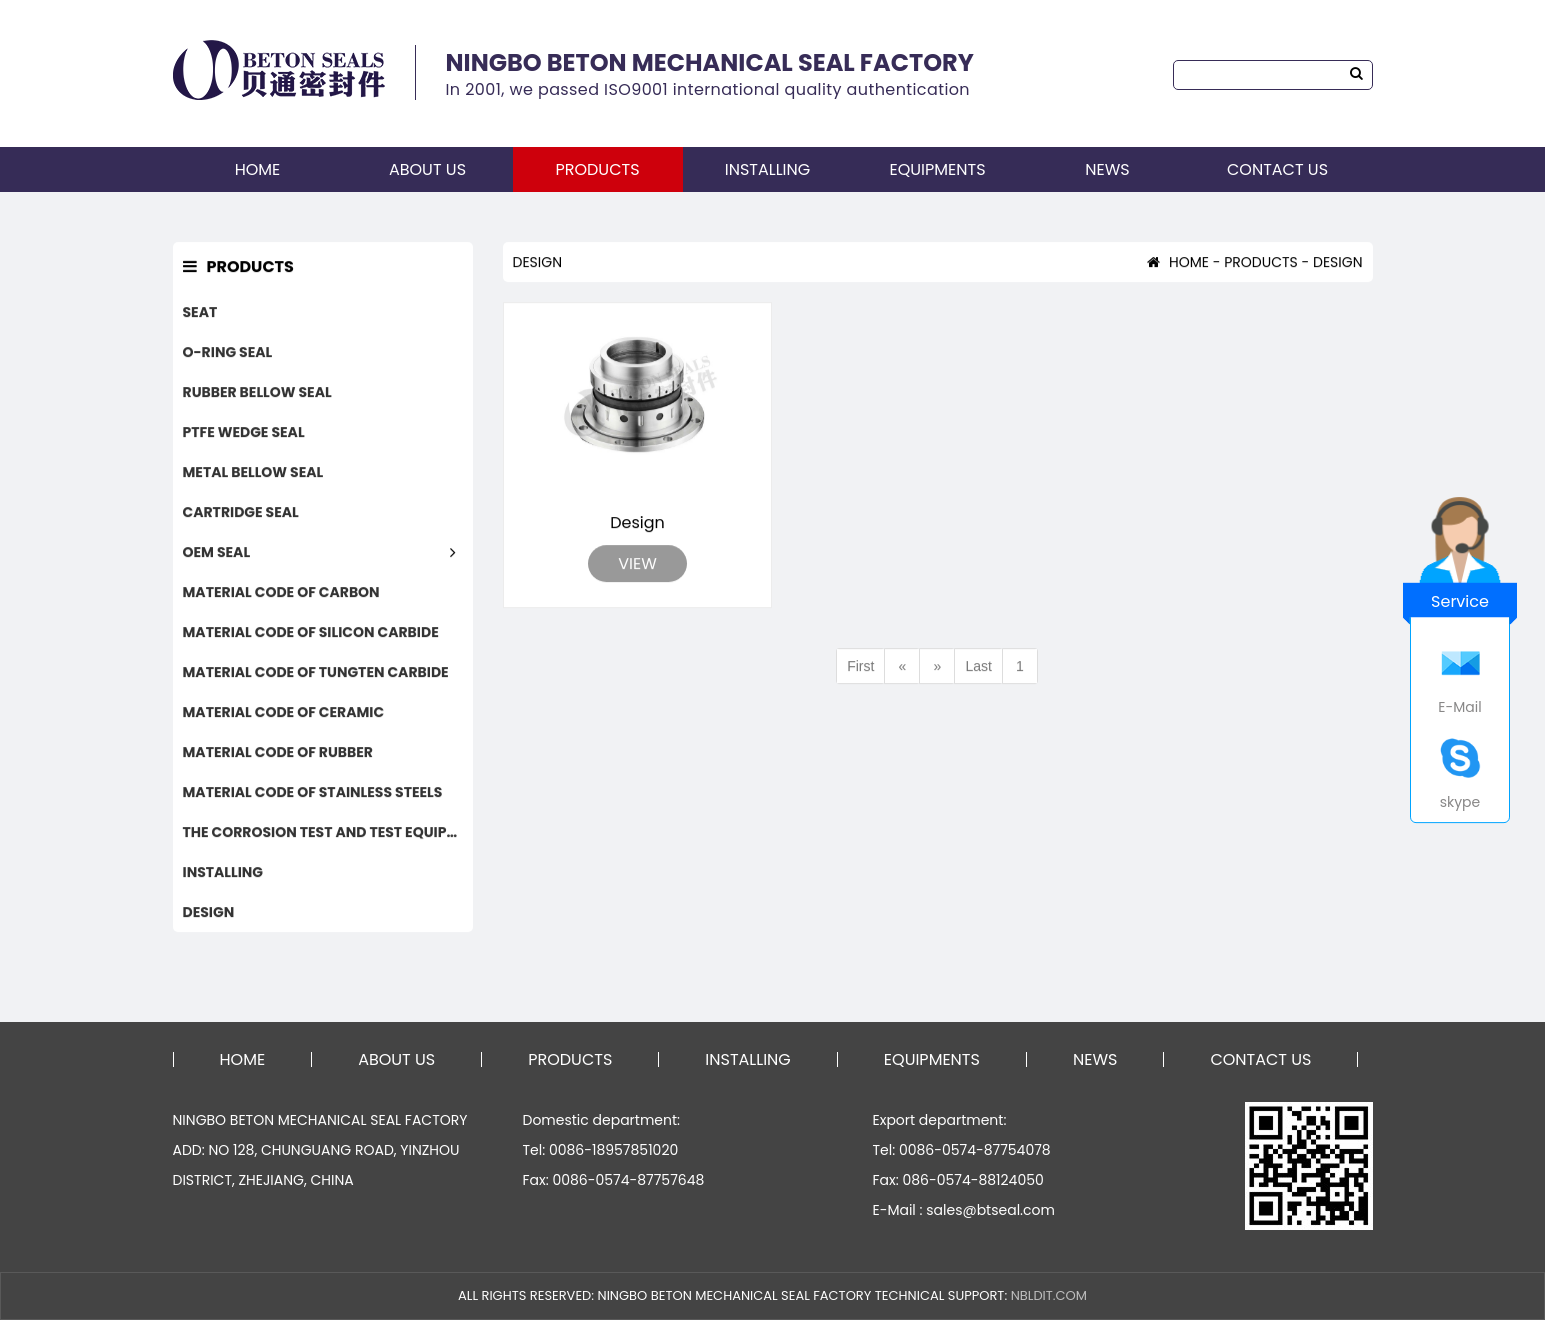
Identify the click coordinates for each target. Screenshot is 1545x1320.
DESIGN (209, 913)
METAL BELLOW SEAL (253, 473)
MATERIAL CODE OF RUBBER (278, 753)
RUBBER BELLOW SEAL (257, 393)
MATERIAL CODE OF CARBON (281, 593)
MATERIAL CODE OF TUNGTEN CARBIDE (316, 673)
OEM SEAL (217, 553)
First (860, 667)
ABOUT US (427, 169)
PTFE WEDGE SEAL (244, 433)
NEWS (1107, 169)
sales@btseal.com (990, 1210)
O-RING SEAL (228, 353)
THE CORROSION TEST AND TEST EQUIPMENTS (328, 833)
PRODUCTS (597, 169)
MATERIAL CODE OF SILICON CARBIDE (311, 633)
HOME (258, 169)
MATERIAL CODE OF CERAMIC (284, 713)
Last (978, 667)
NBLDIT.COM (1049, 1295)
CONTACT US (1277, 169)
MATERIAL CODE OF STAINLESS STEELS (313, 793)
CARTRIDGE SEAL (241, 513)
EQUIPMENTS (937, 169)
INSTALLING (767, 169)
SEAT (200, 313)
